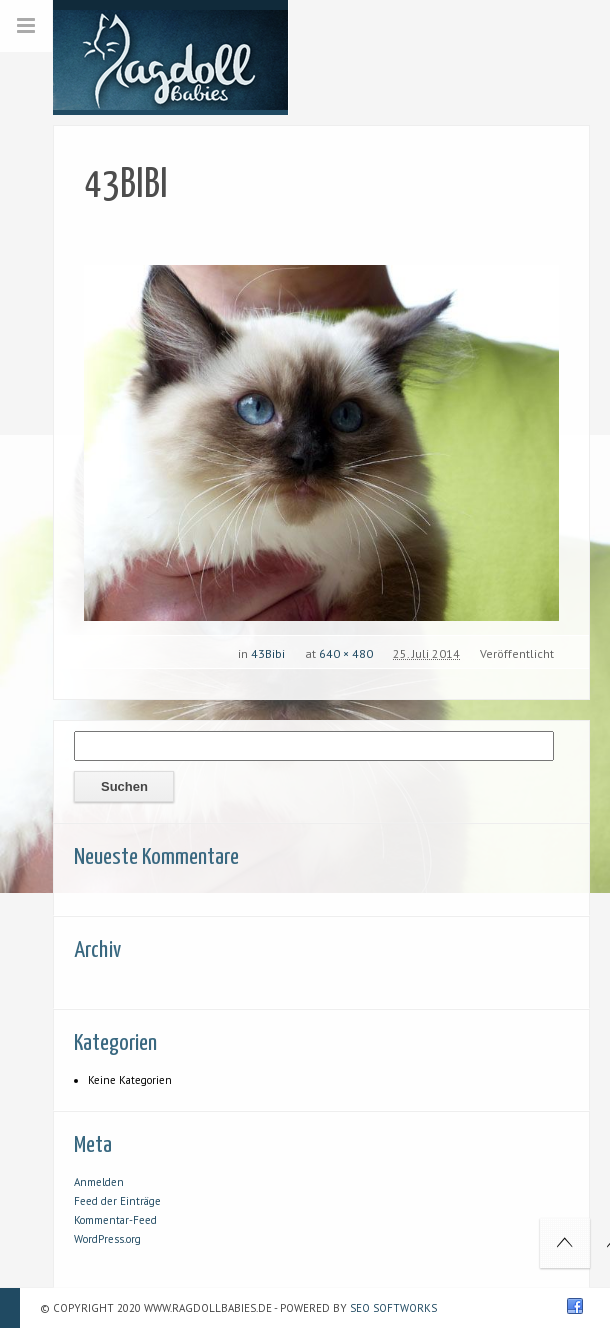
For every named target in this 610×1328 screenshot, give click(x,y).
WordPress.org (107, 1239)
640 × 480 (346, 653)
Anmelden (99, 1182)
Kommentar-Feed (115, 1220)
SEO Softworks (393, 1308)
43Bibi (268, 653)
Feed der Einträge (117, 1201)
